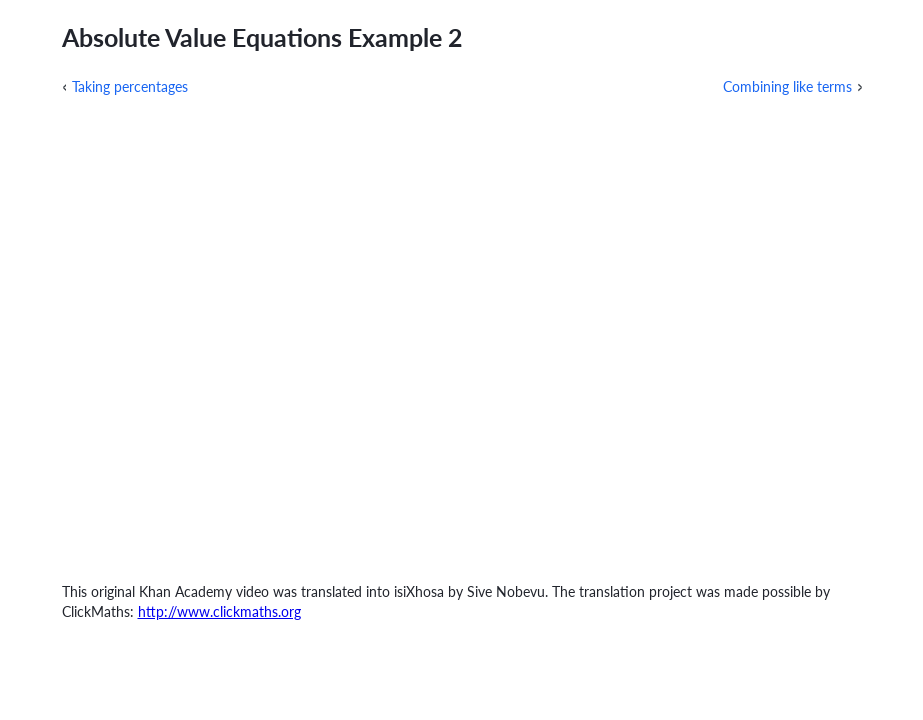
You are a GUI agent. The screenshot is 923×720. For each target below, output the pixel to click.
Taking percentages (130, 86)
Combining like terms (787, 86)
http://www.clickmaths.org (219, 611)
